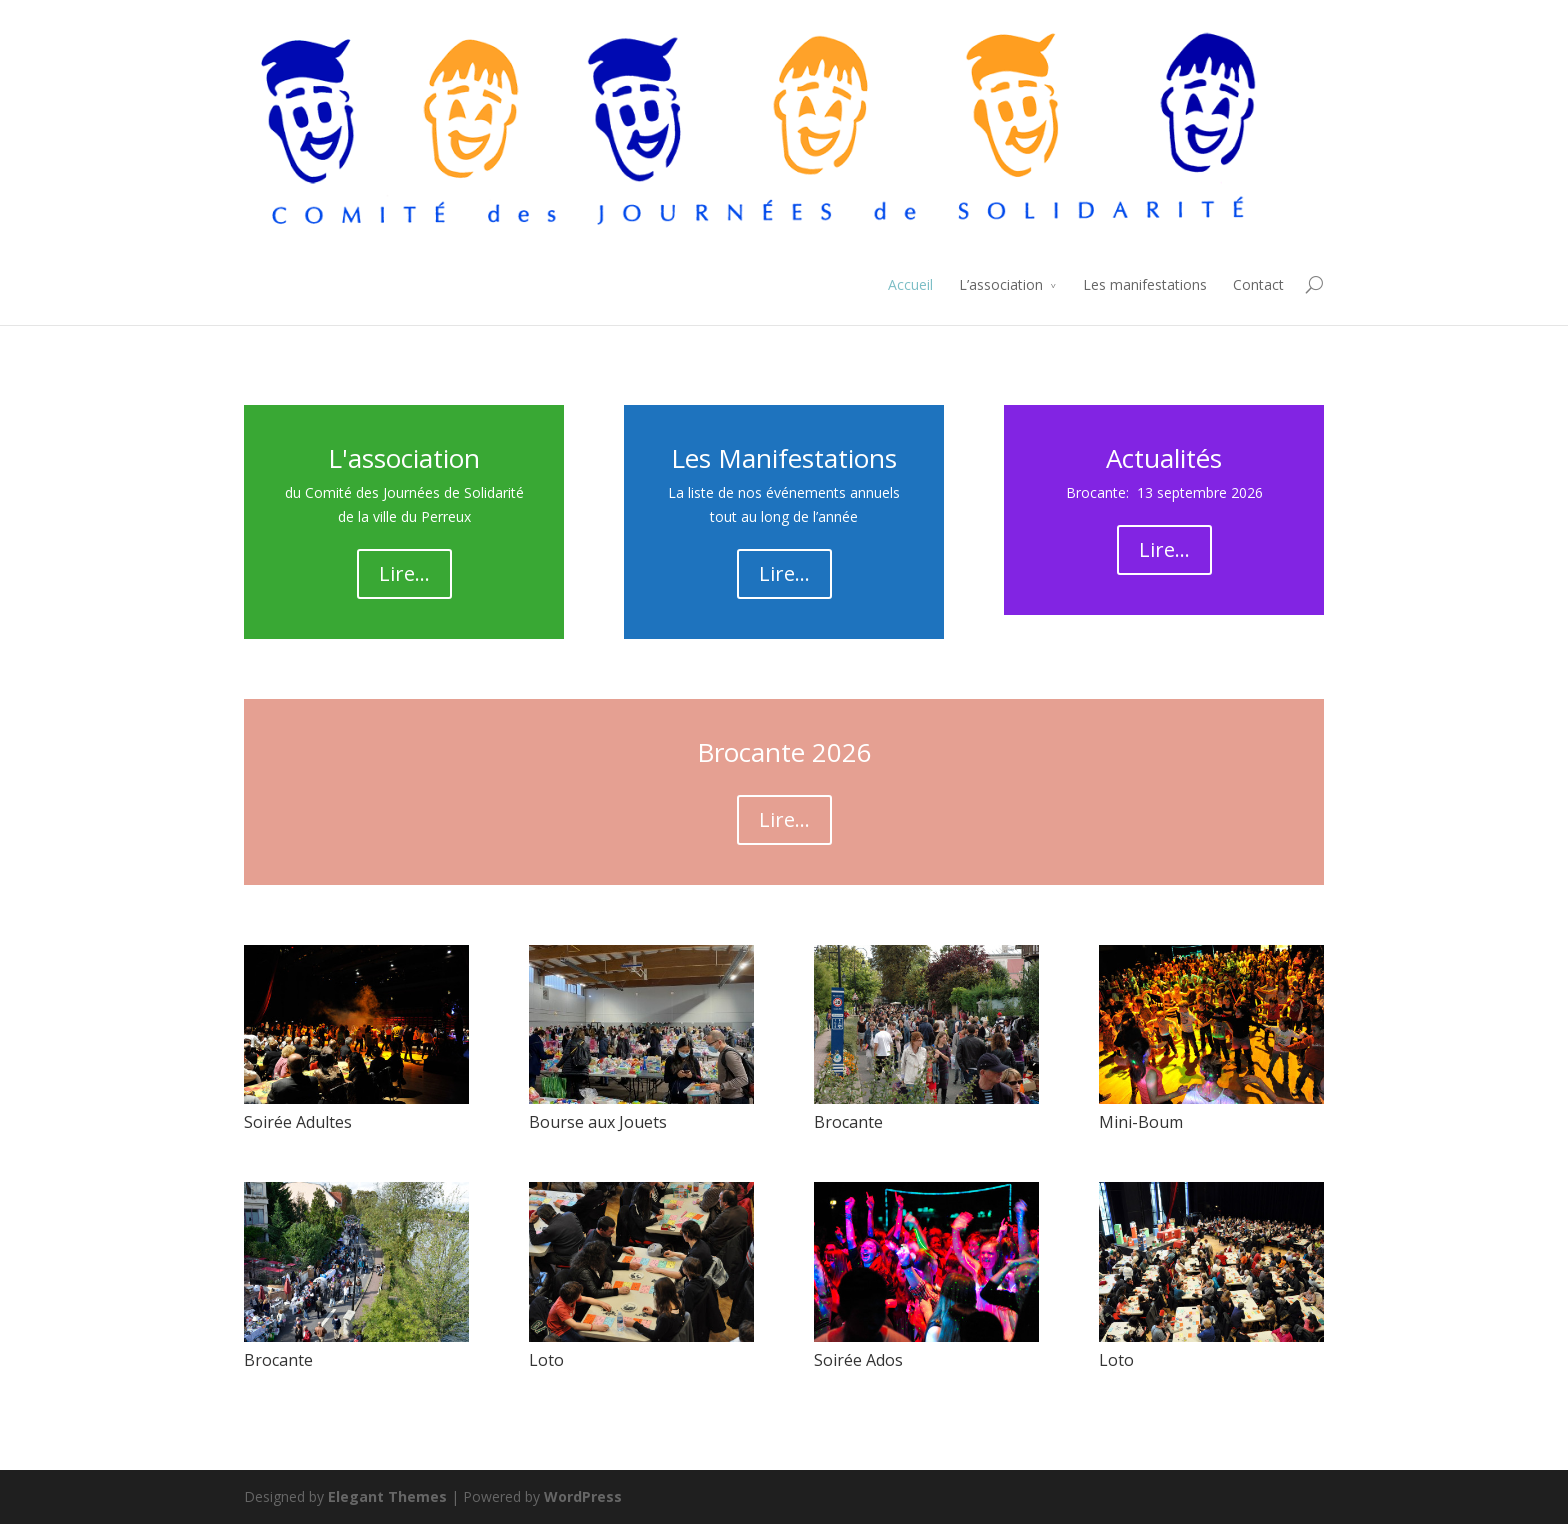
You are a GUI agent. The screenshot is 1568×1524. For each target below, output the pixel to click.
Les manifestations (1145, 284)
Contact (1258, 284)
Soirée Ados (858, 1360)
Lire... (404, 573)
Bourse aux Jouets (598, 1122)
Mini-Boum (1141, 1122)
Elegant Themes (387, 1496)
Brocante (848, 1122)
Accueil (910, 284)
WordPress (583, 1496)
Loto (546, 1360)
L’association (1001, 284)
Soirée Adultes (298, 1122)
